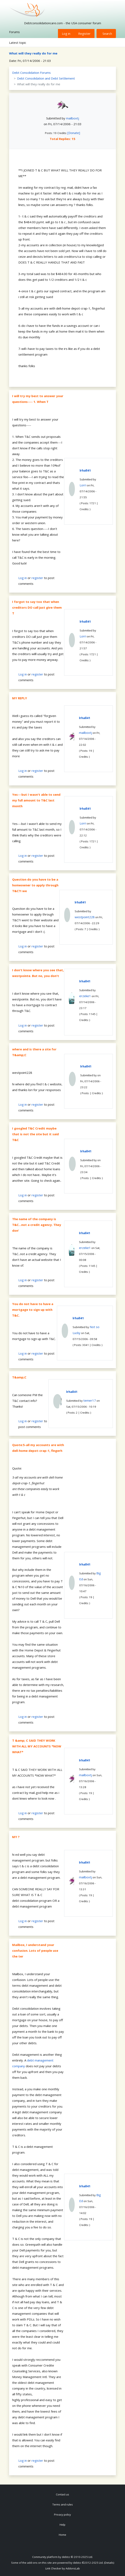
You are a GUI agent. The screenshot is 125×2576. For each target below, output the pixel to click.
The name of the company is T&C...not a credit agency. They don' (36, 1225)
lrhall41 (85, 470)
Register (84, 33)
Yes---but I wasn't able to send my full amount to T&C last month (36, 800)
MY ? (16, 1837)
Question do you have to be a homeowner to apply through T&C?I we (35, 885)
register (37, 578)
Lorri (83, 485)
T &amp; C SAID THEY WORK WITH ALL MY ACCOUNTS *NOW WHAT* (36, 1746)
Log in (66, 33)
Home (62, 2535)
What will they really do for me (33, 53)
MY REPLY (19, 698)
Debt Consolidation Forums (31, 73)
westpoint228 (85, 917)
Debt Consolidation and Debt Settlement (46, 78)
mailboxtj (72, 118)
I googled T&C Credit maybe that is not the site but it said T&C (35, 1134)
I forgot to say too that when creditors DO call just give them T (37, 607)
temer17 (89, 1400)
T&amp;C (19, 1377)
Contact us (62, 2494)
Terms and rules (62, 2504)
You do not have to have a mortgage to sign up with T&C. (32, 1309)
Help (62, 2524)
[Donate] (73, 133)
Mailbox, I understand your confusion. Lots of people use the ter (35, 1950)
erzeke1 (85, 996)
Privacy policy (62, 2514)
